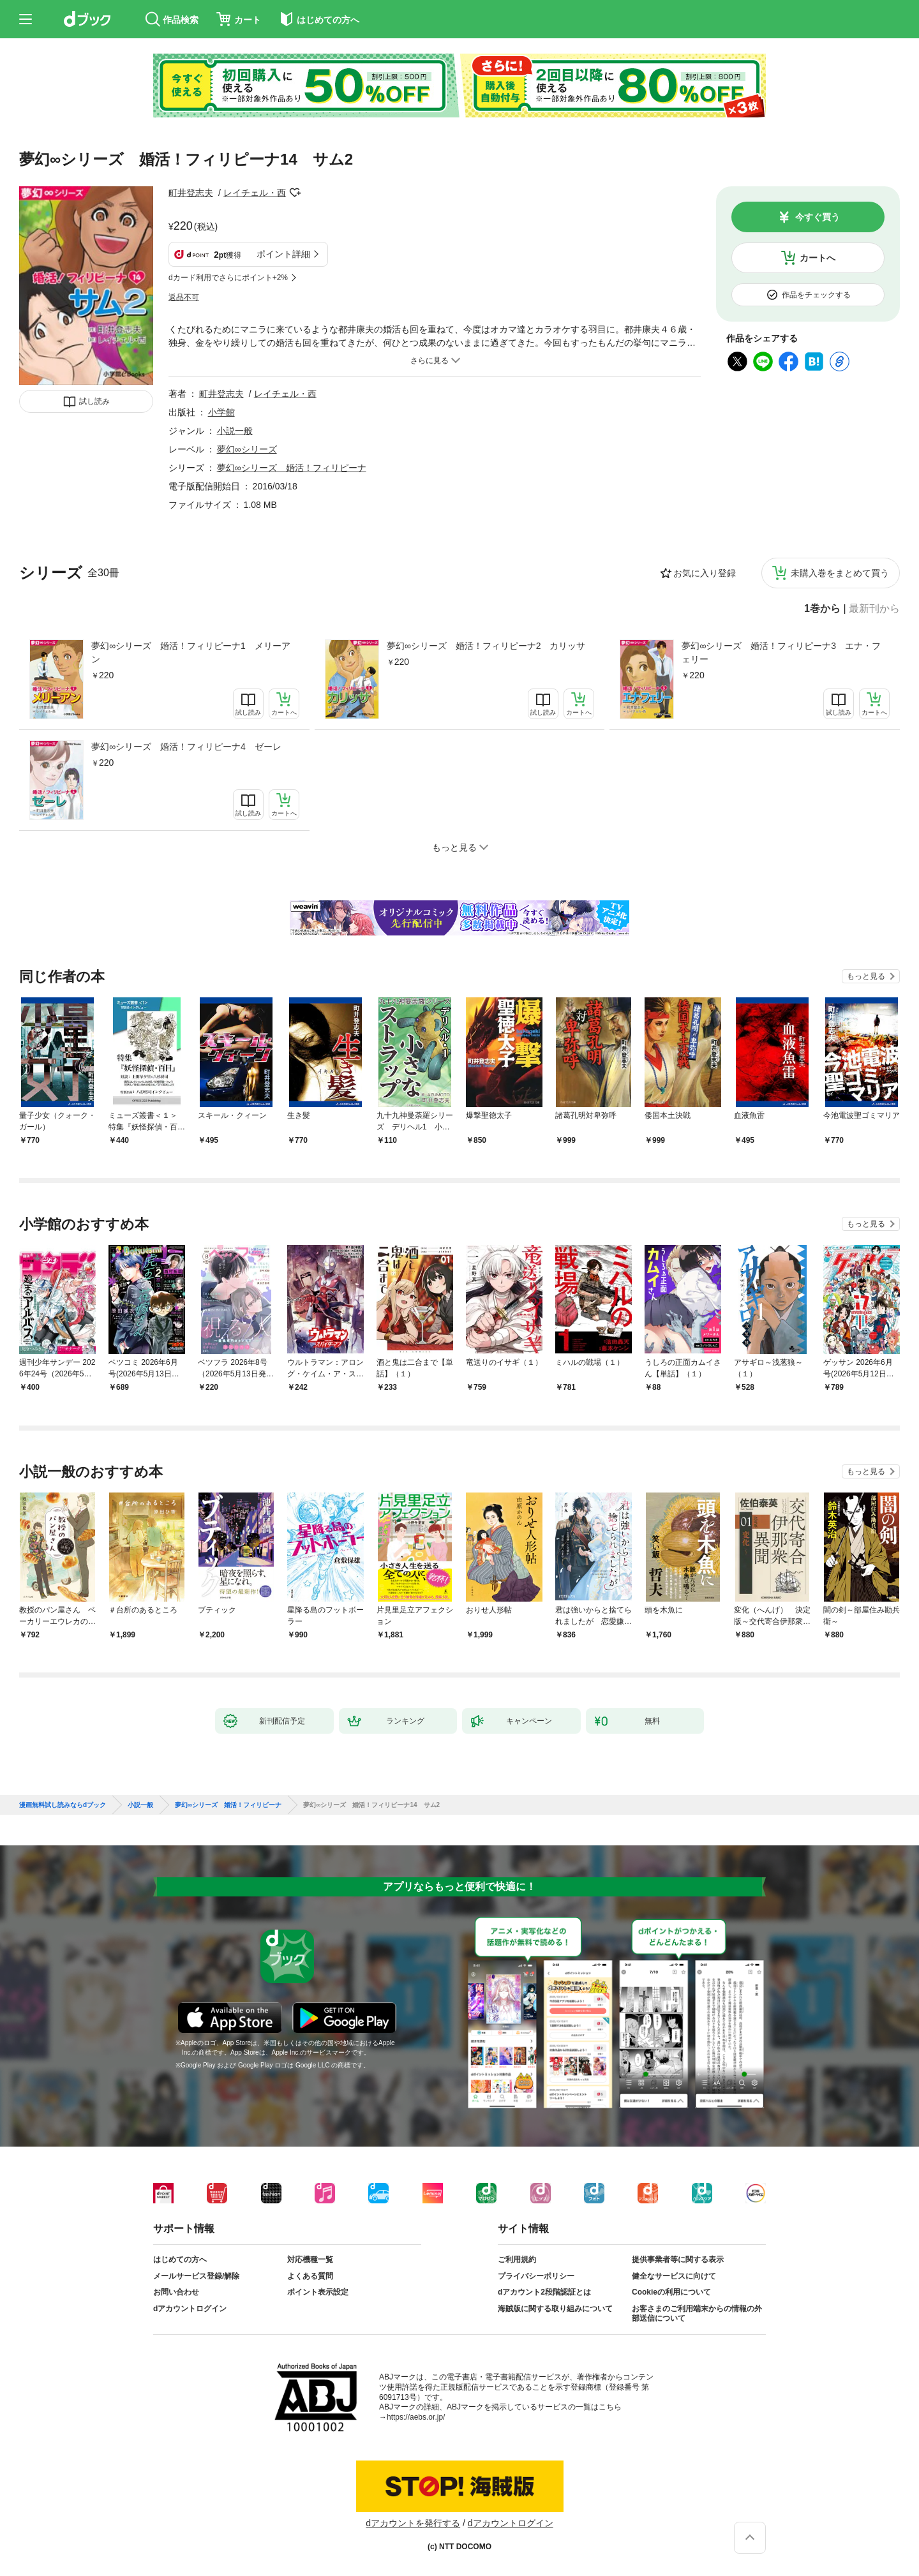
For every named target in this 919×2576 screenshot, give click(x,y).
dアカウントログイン (190, 2308)
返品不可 (183, 297)
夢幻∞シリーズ (247, 449)
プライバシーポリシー (536, 2276)
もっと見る (866, 976)
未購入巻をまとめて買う (840, 573)
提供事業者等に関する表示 (678, 2259)
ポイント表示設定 (317, 2292)
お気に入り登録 (704, 573)
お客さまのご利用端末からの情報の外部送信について (697, 2313)
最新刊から (874, 609)
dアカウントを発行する (413, 2523)
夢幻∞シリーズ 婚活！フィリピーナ (291, 468)
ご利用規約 (517, 2259)
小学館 (221, 412)
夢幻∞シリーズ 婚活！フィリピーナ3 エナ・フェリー (781, 652)
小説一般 (235, 431)
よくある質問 (310, 2276)
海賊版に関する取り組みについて (555, 2308)
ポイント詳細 (283, 254)
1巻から (822, 609)
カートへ (817, 258)
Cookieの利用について (671, 2292)
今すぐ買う (817, 217)
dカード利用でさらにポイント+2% (228, 277)
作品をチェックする (816, 294)
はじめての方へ (180, 2259)
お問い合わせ (176, 2292)
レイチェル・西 (254, 193)
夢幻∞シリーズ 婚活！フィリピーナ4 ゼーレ (186, 746)
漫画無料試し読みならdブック (62, 1805)
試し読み (94, 401)
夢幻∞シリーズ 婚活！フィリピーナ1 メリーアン (190, 652)
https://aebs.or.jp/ (416, 2417)
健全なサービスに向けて (674, 2276)
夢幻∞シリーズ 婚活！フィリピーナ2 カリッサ (486, 646)
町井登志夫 (190, 193)
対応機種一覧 (310, 2259)
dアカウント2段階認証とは (544, 2292)
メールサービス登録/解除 (196, 2276)
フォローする (294, 192)
